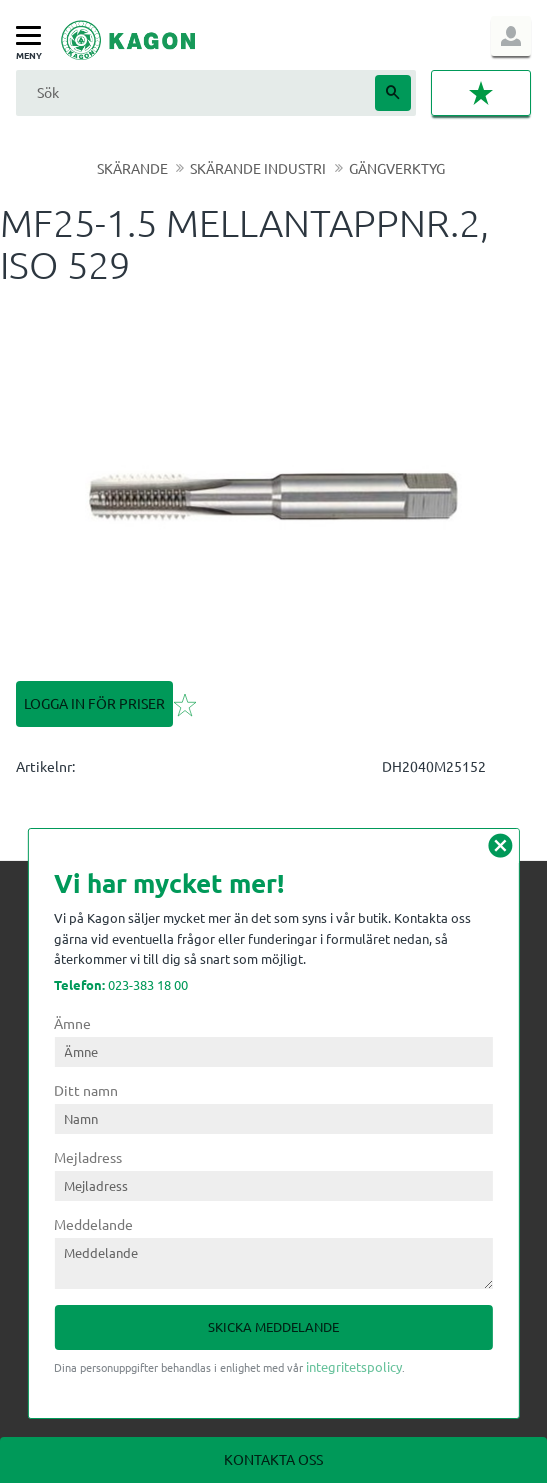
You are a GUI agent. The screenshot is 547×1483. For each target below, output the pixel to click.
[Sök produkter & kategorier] (193, 92)
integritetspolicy (354, 1366)
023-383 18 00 (121, 984)
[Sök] (393, 93)
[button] (33, 36)
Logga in (511, 36)
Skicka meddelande (273, 1326)
